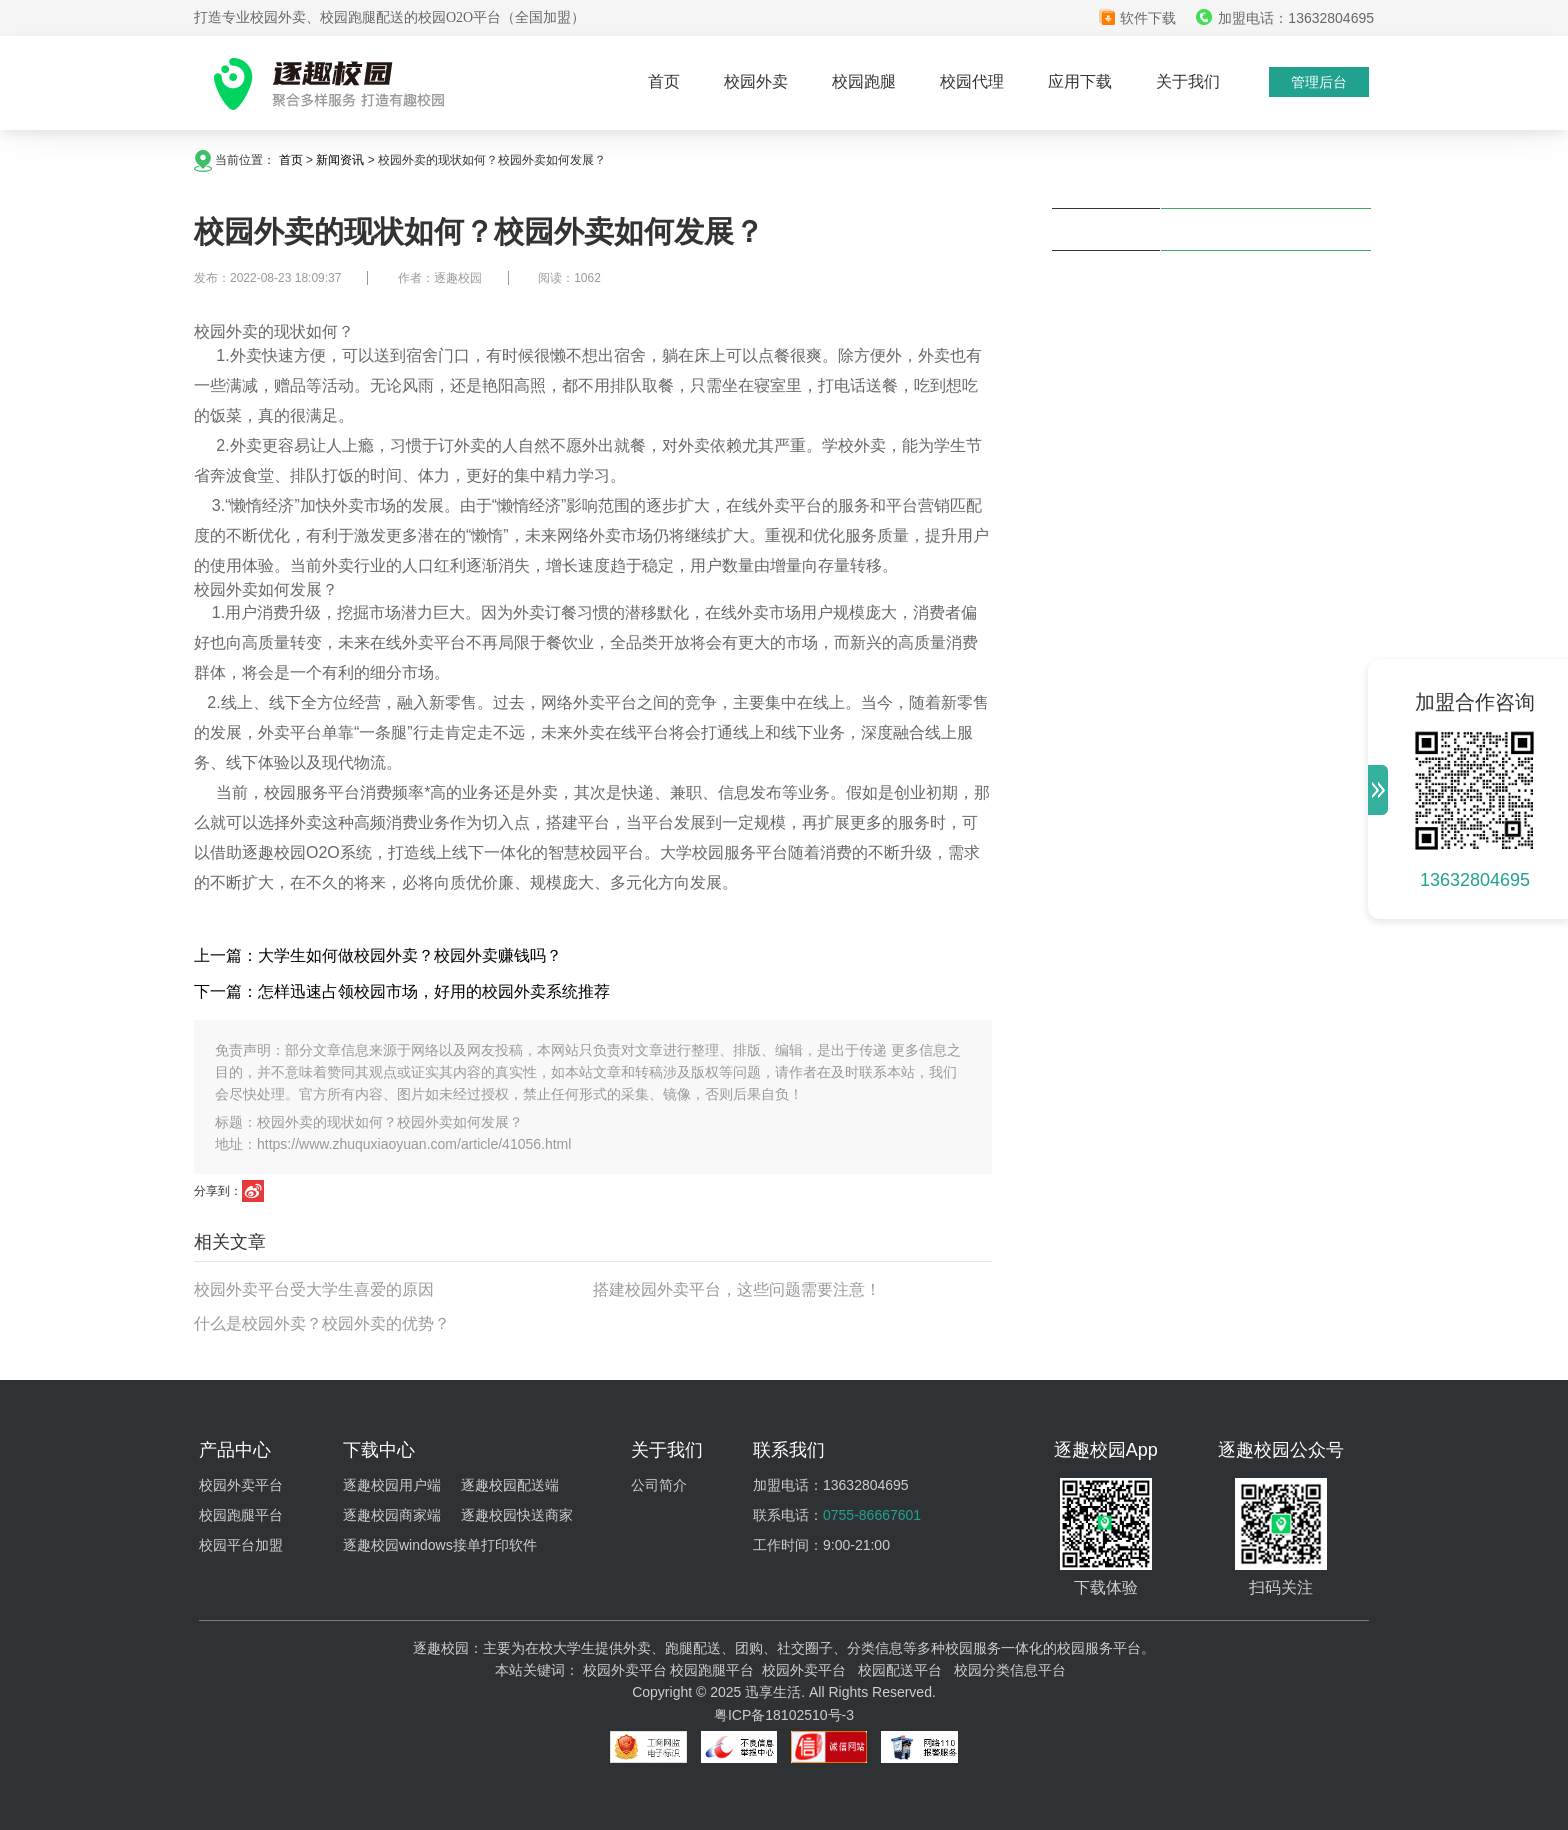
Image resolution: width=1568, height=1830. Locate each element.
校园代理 (972, 81)
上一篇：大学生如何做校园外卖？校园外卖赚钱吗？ (378, 955)
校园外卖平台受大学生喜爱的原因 (314, 1289)
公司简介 (659, 1485)
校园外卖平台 (241, 1485)
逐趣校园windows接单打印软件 (440, 1545)
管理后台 (1319, 82)
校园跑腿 (864, 81)
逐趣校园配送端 (510, 1485)
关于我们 (1188, 81)
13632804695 (1475, 880)
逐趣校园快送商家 (517, 1515)
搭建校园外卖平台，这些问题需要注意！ (737, 1289)
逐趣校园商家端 (392, 1515)
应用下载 (1080, 81)
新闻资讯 (340, 160)
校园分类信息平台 (1010, 1670)
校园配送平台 (900, 1670)
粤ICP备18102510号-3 (784, 1715)
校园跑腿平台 (241, 1515)
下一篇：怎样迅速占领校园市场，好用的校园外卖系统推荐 (402, 991)
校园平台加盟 (241, 1545)
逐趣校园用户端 (392, 1485)
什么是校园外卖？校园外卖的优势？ (322, 1323)
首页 (664, 81)
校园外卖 (756, 81)
